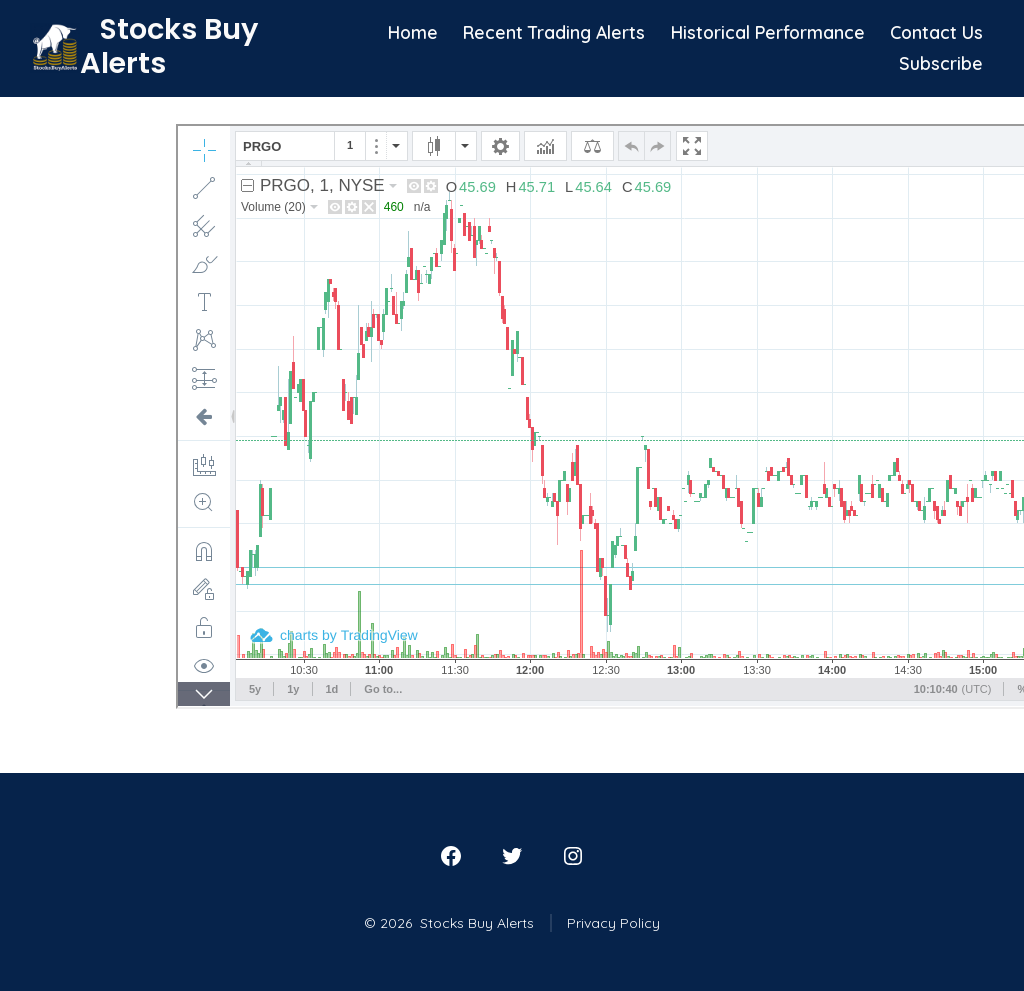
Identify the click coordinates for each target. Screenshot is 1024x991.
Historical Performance (768, 32)
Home (413, 32)
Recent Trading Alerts (554, 32)
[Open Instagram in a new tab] (573, 856)
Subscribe (941, 63)
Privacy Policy (613, 923)
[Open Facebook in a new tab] (451, 856)
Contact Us (936, 32)
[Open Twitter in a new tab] (512, 856)
